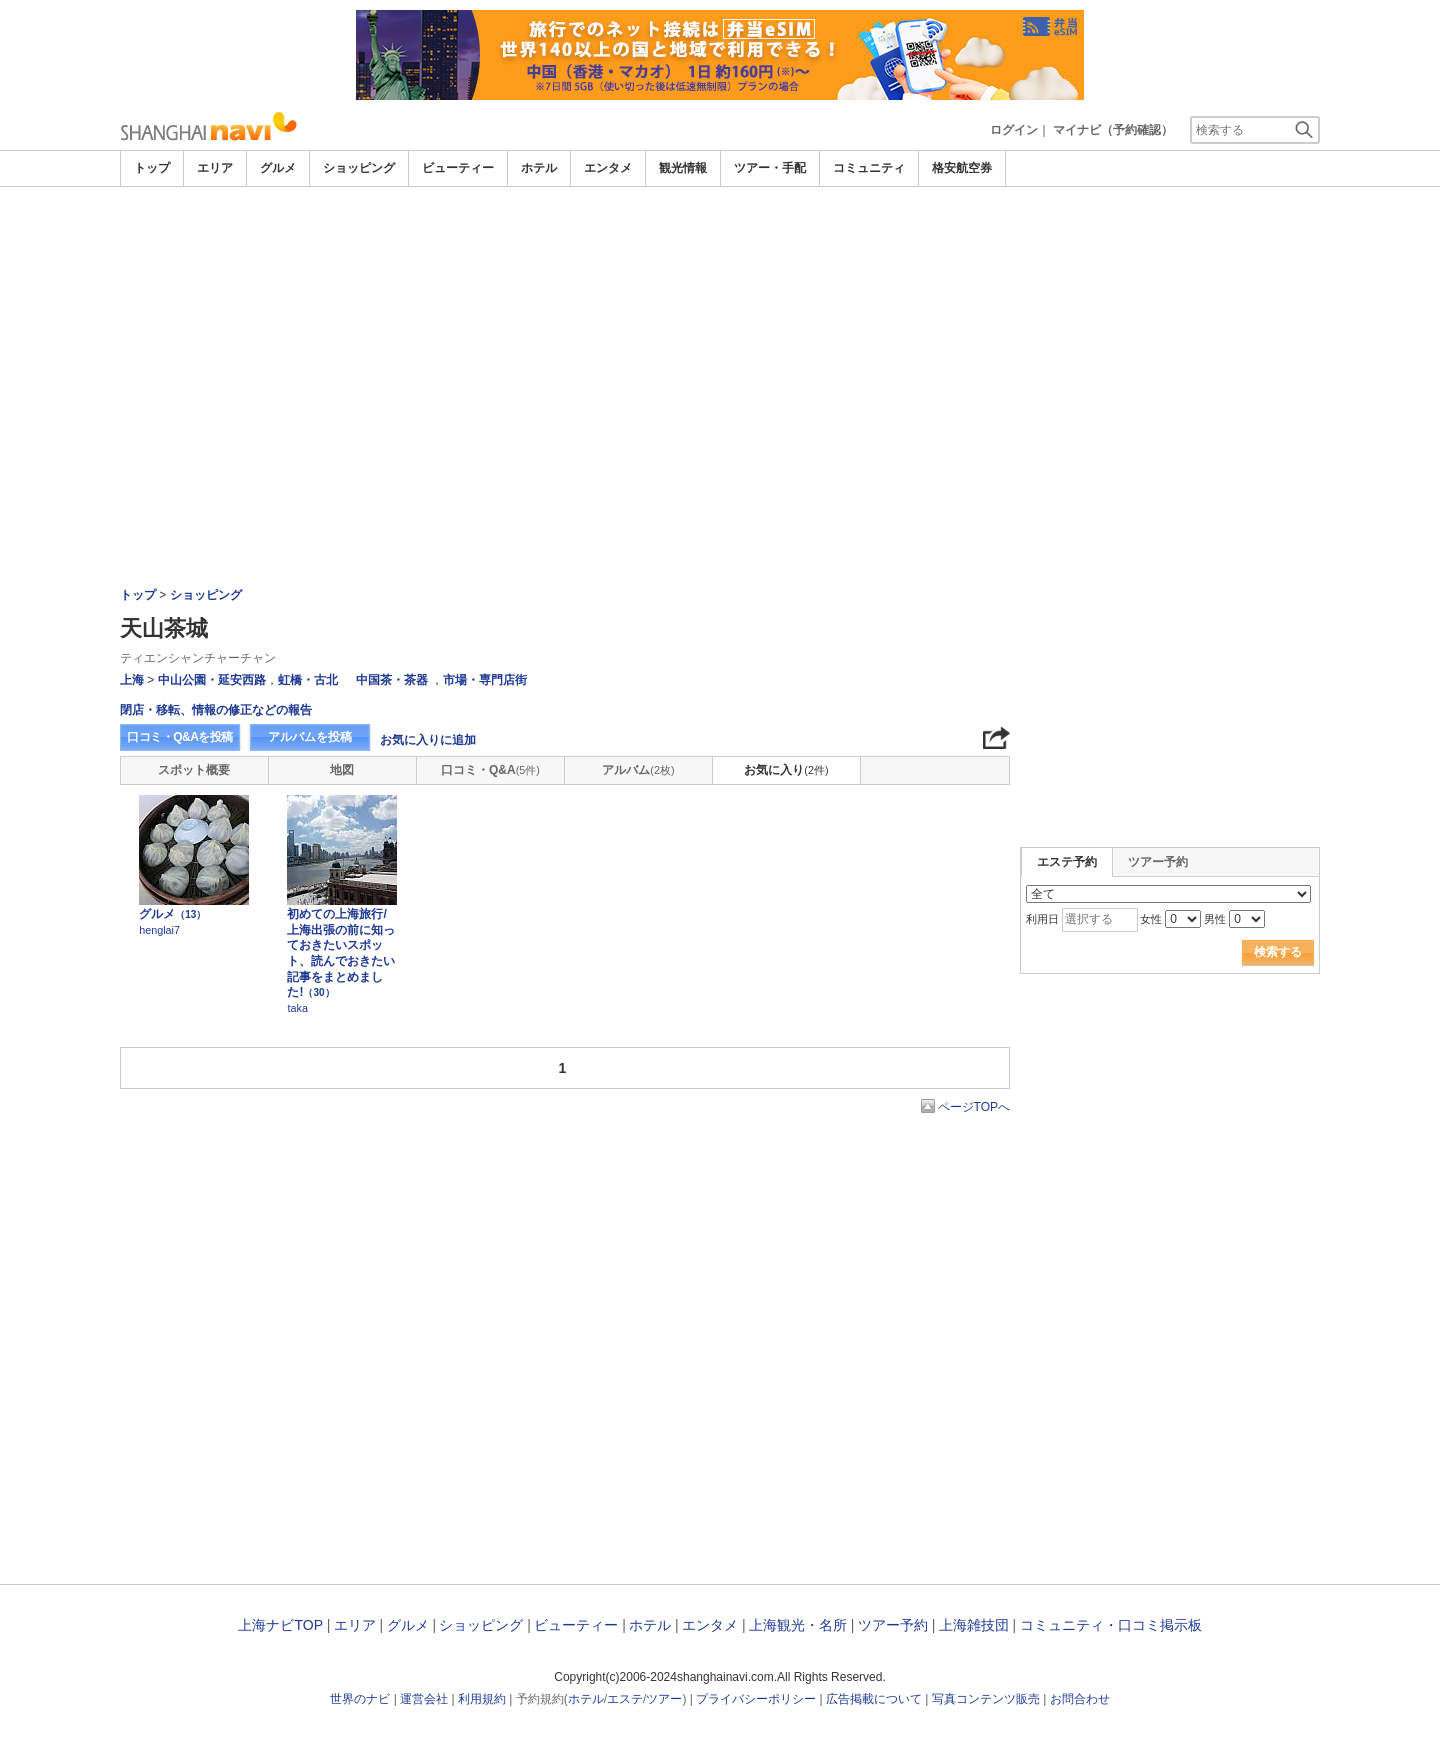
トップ (152, 168)
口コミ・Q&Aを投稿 (180, 737)
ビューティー (458, 168)
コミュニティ (869, 168)
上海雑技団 (974, 1625)
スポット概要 (194, 770)
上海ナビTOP (280, 1625)
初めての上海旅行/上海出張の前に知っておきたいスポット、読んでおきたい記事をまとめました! (341, 953)
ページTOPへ (974, 1107)
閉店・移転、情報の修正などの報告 (216, 710)
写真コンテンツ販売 (986, 1699)
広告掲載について (874, 1699)
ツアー (664, 1699)
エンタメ (608, 168)
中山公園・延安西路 (212, 680)
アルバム (638, 770)
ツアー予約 (1158, 862)
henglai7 (159, 930)
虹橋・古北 (308, 680)
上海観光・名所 (798, 1625)
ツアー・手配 (770, 168)
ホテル (539, 168)
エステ (625, 1699)
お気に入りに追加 (428, 740)
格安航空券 (962, 168)
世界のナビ (360, 1699)
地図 (342, 770)
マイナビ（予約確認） (1113, 130)
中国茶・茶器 (392, 680)
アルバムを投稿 (310, 737)
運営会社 (424, 1699)
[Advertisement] (720, 242)
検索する (1278, 952)
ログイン (1014, 130)
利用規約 (482, 1699)
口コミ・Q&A (490, 770)
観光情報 (683, 168)
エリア (215, 168)
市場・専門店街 (485, 680)
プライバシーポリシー (756, 1699)
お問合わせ (1080, 1699)
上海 (132, 680)
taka (297, 1008)
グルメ (278, 168)
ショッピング (359, 168)
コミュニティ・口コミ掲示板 (1111, 1625)
